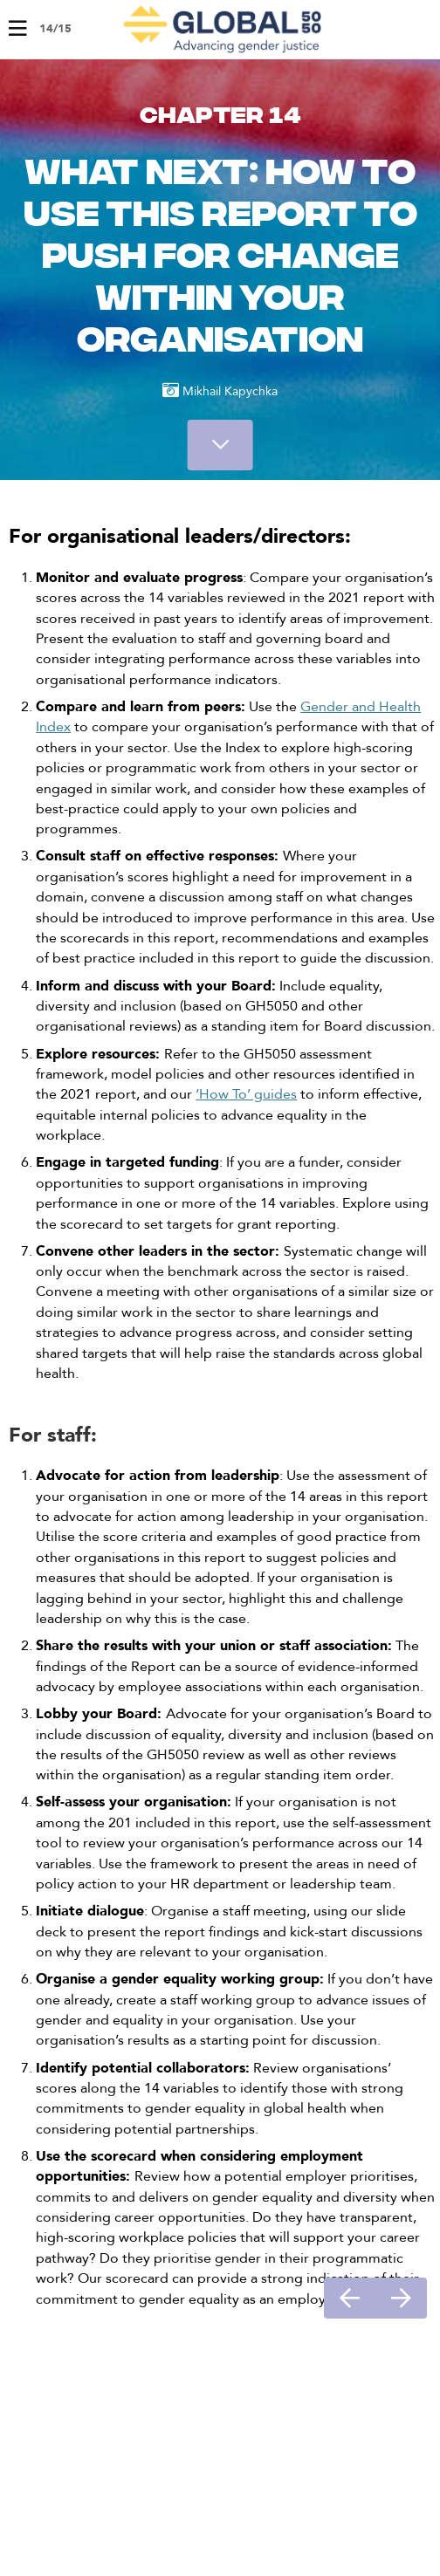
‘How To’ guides (246, 1094)
